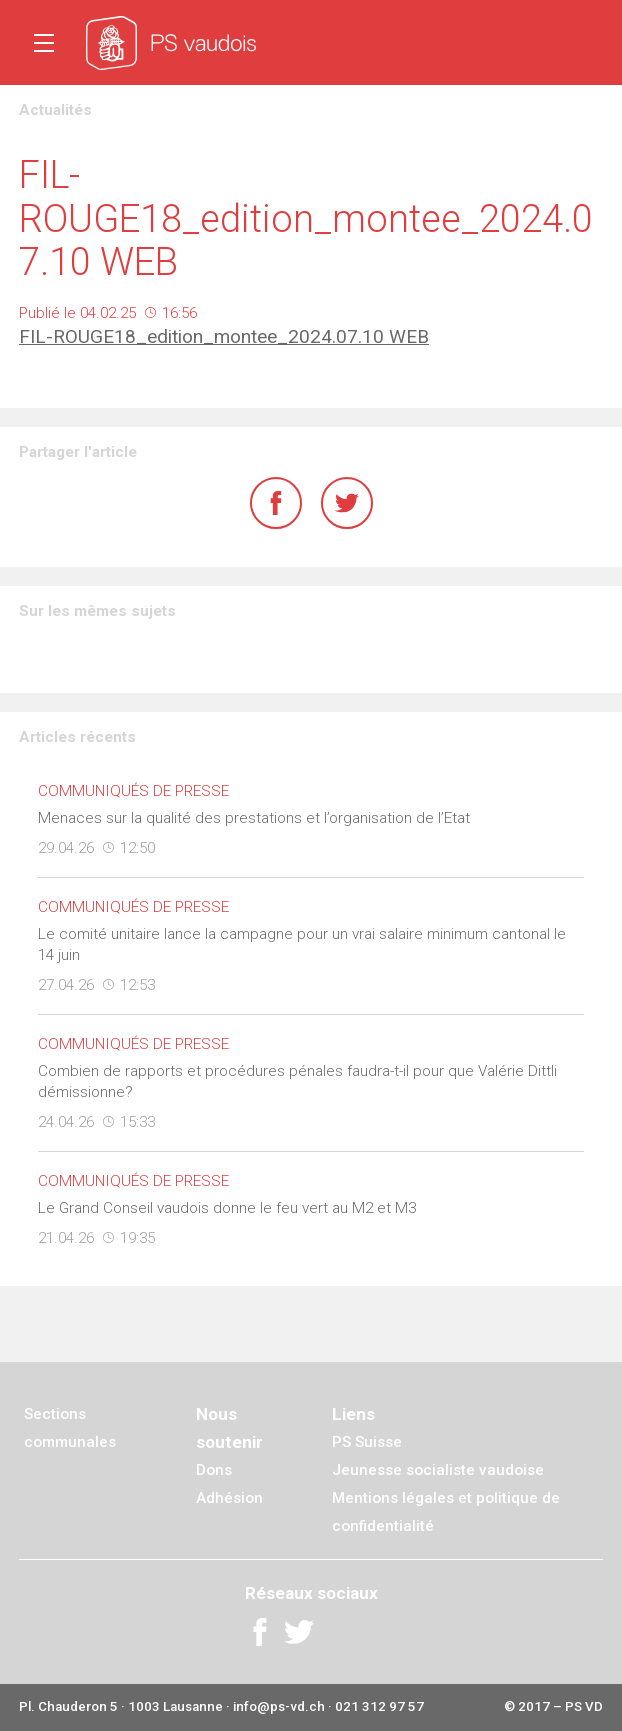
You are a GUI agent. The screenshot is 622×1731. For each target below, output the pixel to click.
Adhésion (229, 1498)
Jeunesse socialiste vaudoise (438, 1470)
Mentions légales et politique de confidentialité (446, 1512)
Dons (214, 1470)
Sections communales (70, 1428)
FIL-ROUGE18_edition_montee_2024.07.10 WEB (224, 336)
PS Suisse (367, 1442)
